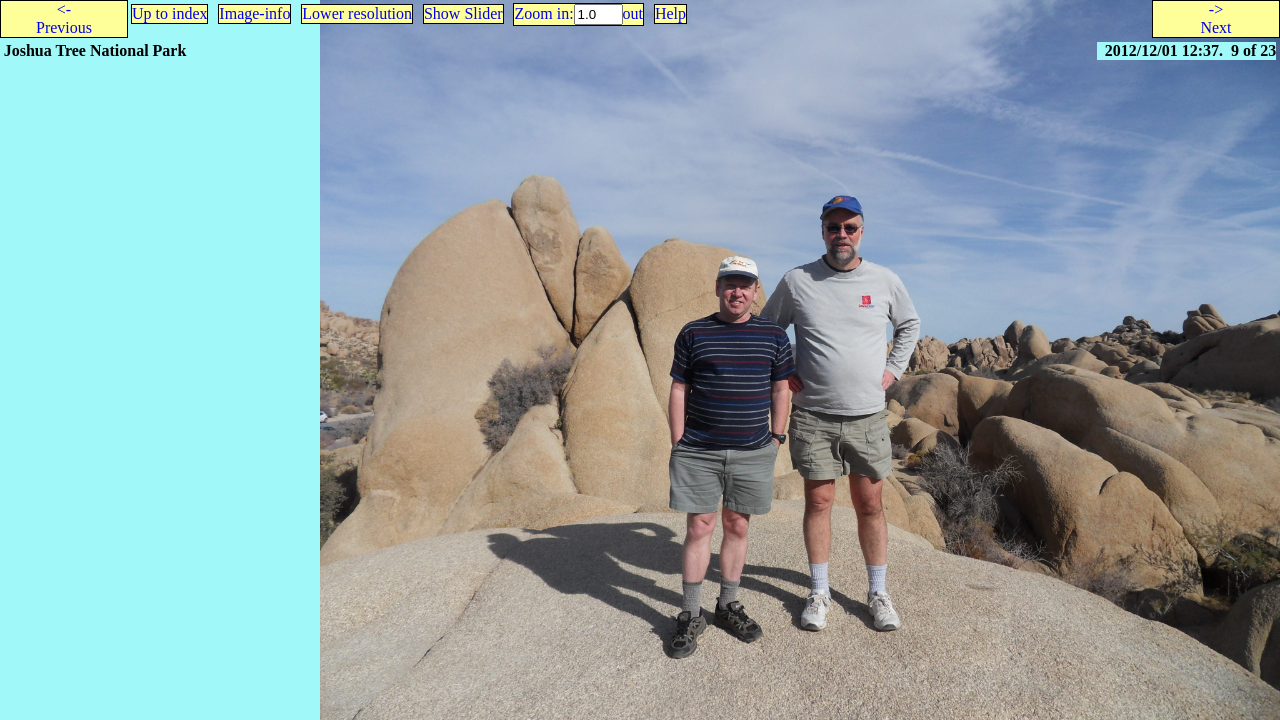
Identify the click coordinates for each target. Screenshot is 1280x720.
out (633, 13)
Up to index (170, 13)
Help (670, 13)
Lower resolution (357, 13)
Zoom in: (543, 13)
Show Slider (463, 13)
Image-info (254, 13)
